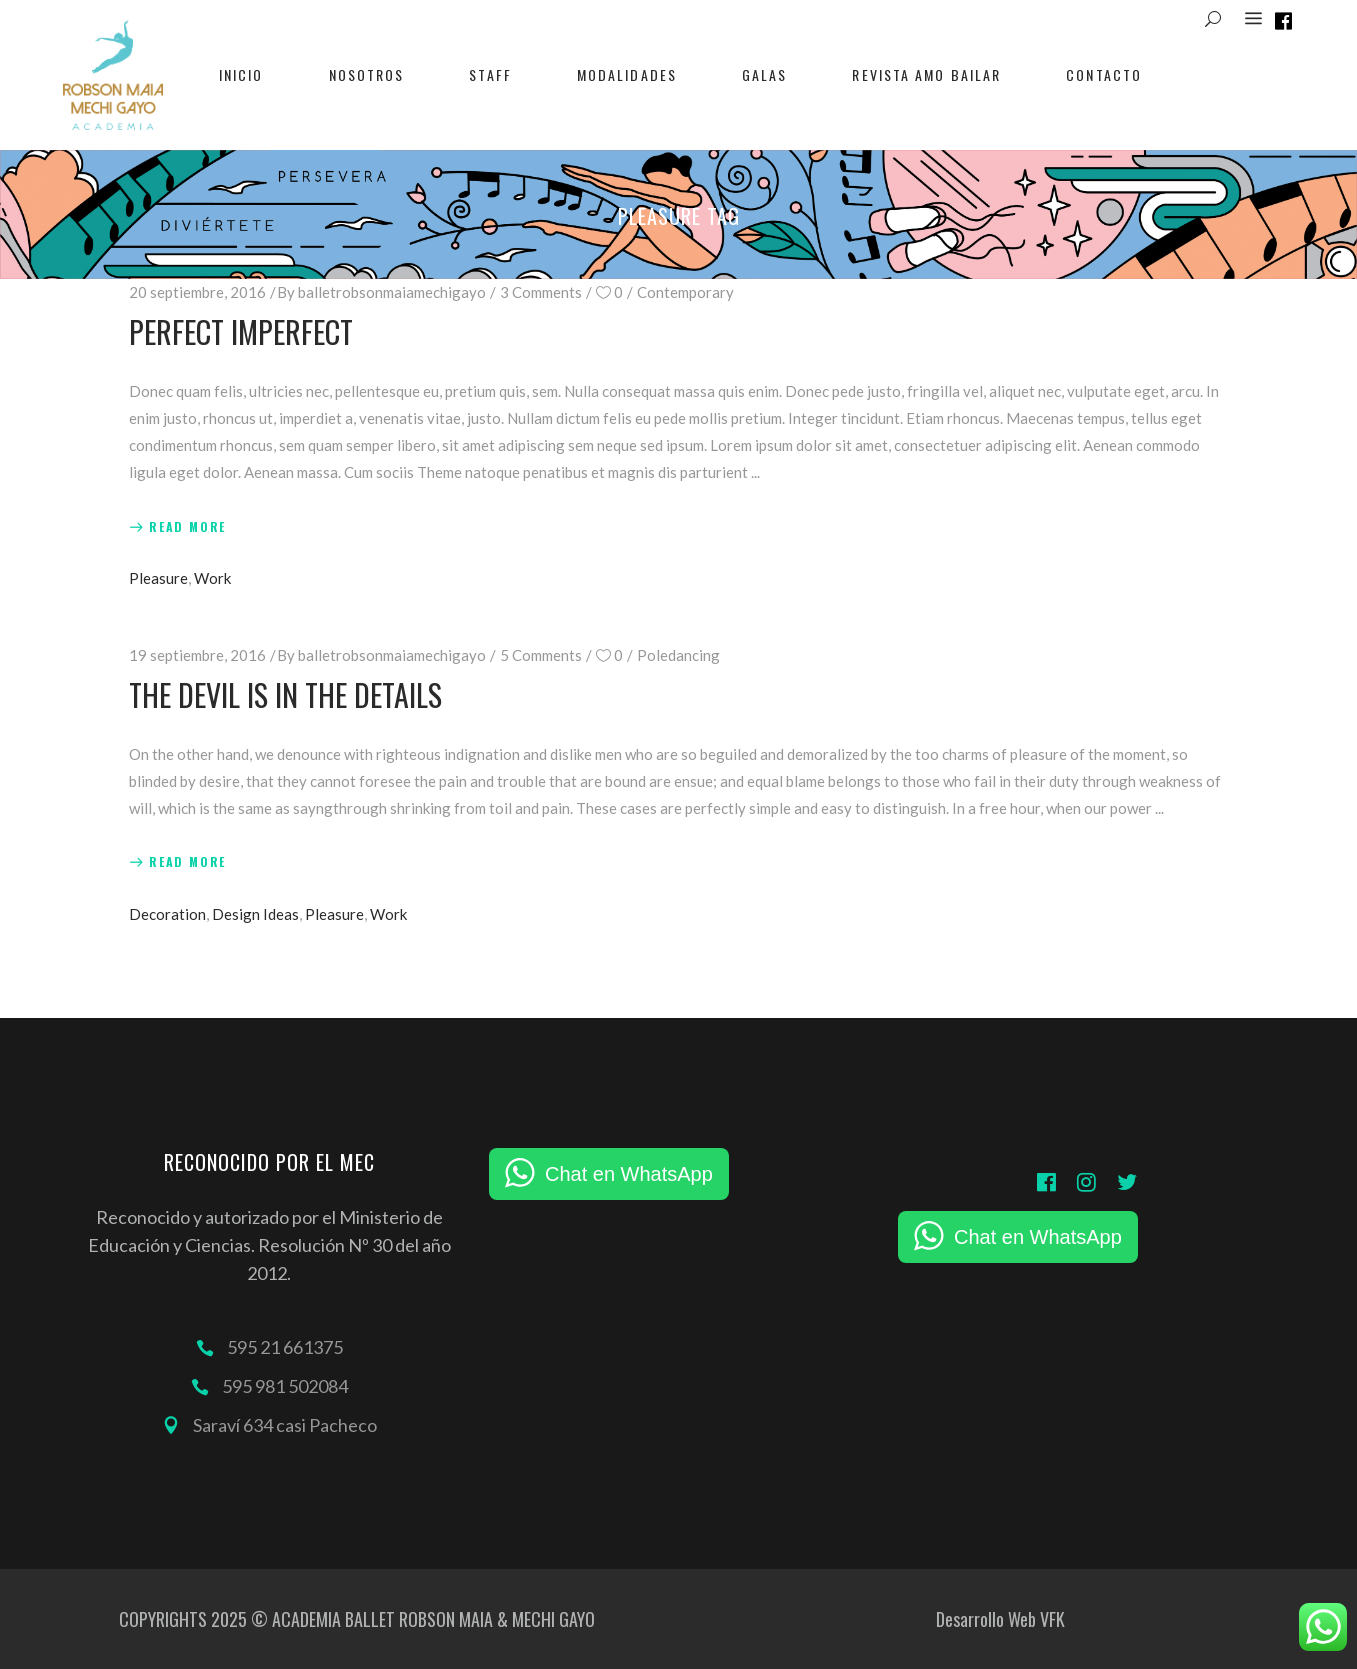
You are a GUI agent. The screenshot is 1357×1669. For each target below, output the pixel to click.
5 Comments (541, 655)
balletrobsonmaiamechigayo (392, 292)
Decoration (167, 914)
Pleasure (158, 578)
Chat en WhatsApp (629, 1174)
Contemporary (685, 292)
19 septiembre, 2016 (197, 655)
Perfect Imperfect (241, 331)
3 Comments (541, 292)
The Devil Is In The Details (285, 694)
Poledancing (678, 655)
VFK (1052, 1619)
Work (212, 578)
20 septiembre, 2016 (197, 292)
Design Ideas (255, 914)
